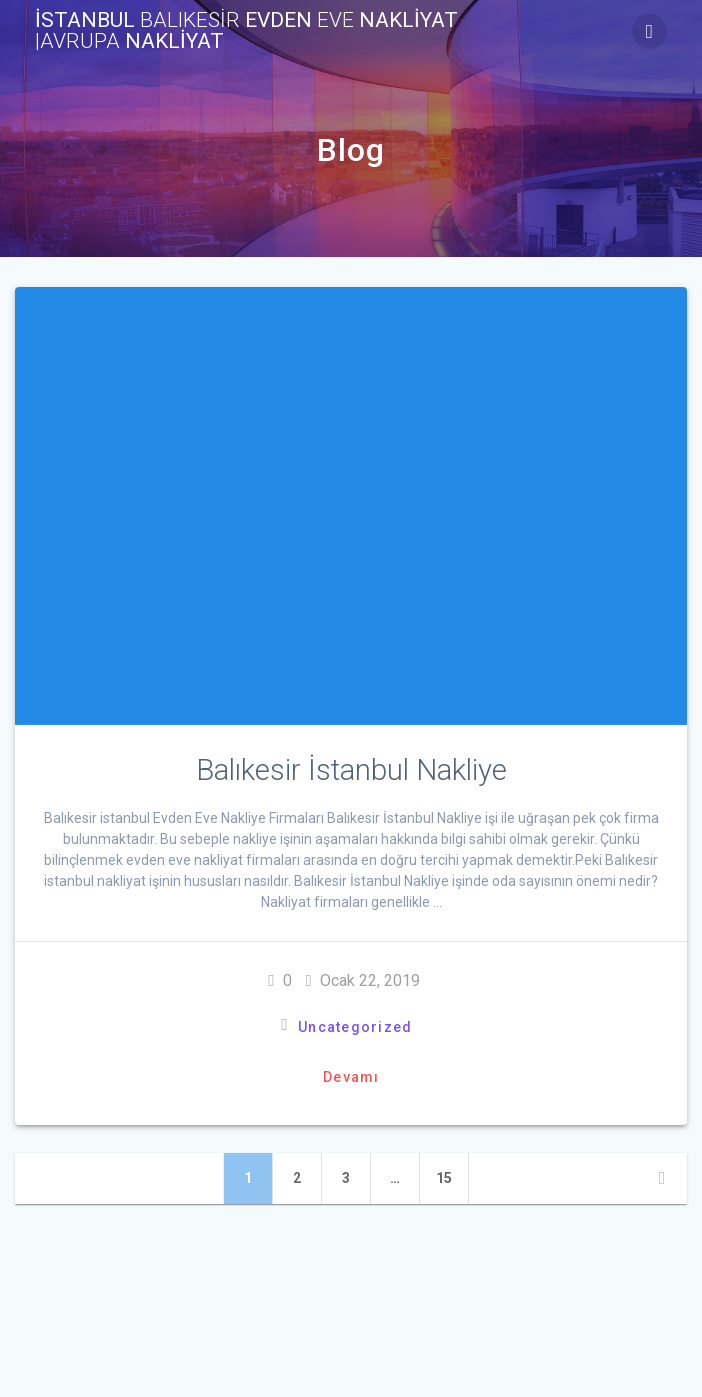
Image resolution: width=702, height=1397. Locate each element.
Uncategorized (355, 1027)
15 (452, 1177)
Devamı (351, 1077)
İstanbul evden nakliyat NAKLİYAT (246, 31)
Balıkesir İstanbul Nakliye (351, 770)
